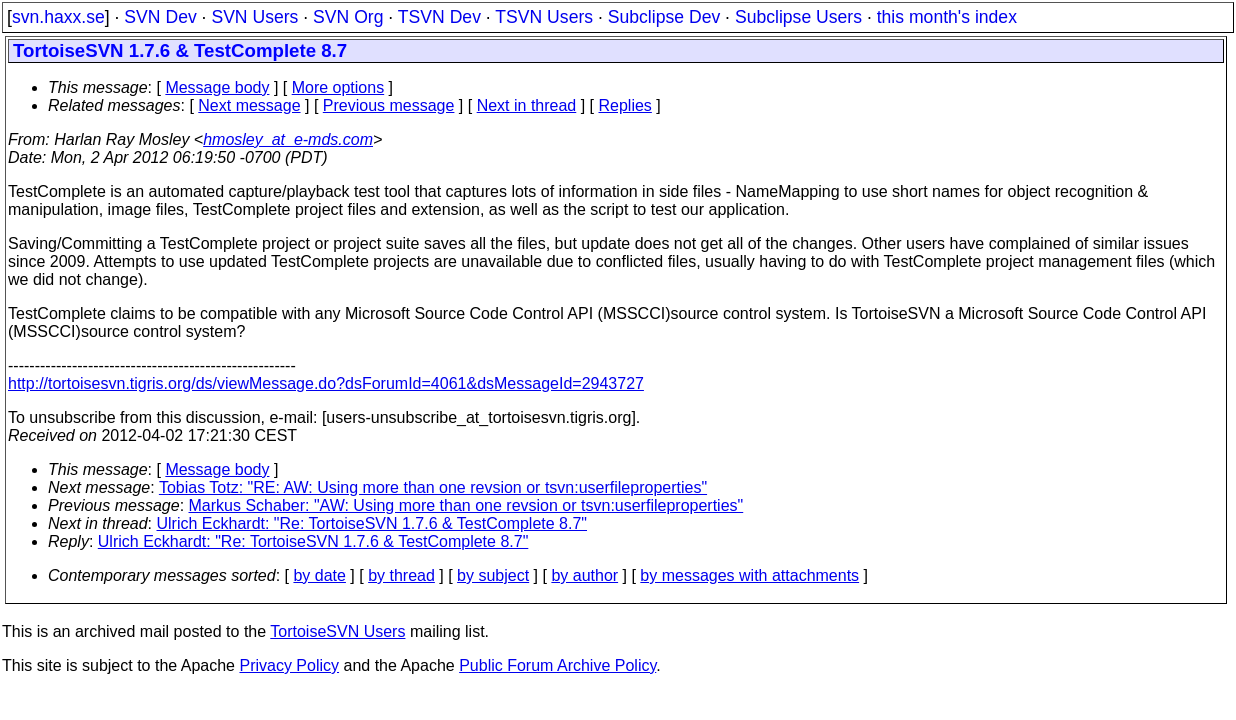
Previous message (389, 105)
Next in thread (527, 105)
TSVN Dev (439, 17)
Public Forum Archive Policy (557, 665)
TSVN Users (544, 17)
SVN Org (348, 17)
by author (584, 575)
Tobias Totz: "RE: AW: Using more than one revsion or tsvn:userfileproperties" (433, 487)
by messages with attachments (749, 575)
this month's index (947, 17)
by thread (401, 575)
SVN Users (254, 17)
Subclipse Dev (664, 17)
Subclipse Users (798, 17)
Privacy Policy (289, 665)
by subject (493, 575)
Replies (625, 105)
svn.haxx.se (58, 17)
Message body (217, 87)
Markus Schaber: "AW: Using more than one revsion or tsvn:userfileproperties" (466, 505)
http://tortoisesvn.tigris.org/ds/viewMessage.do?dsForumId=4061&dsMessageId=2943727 (326, 383)
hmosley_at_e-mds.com (288, 139)
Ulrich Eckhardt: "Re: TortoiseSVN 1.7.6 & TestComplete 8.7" (372, 523)
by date (319, 575)
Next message (249, 105)
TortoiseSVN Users (337, 631)
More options (338, 87)
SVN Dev (160, 17)
